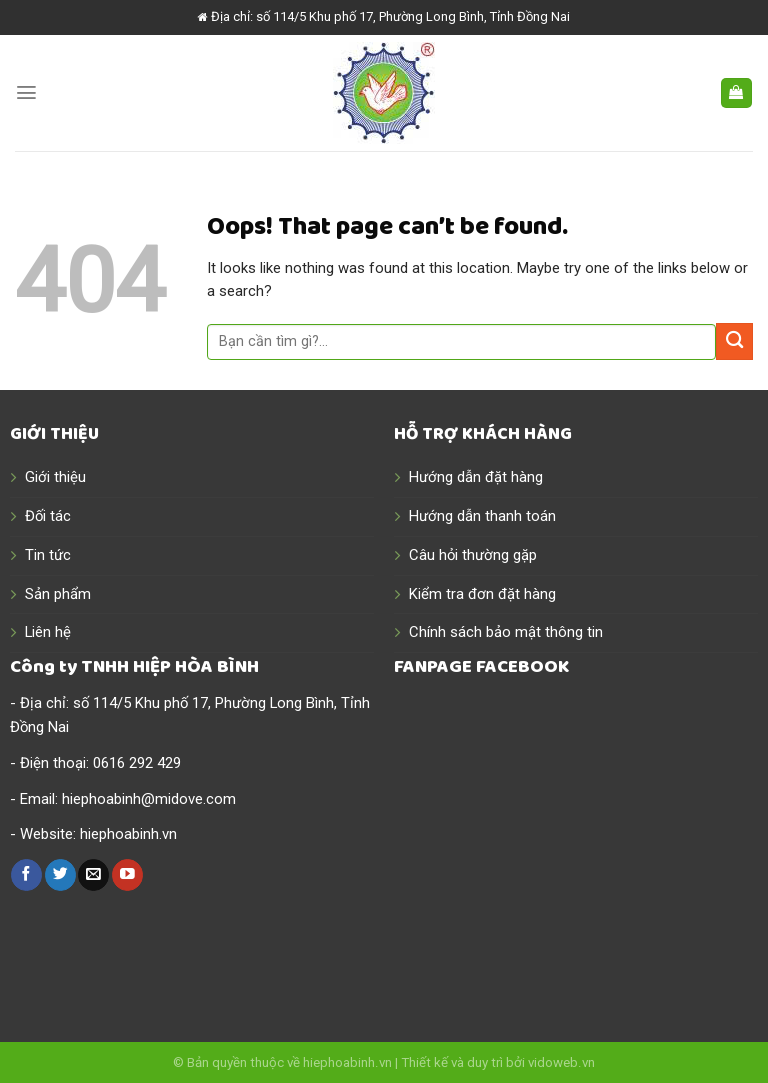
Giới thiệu (55, 477)
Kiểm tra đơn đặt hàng (482, 594)
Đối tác (48, 516)
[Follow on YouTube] (127, 874)
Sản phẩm (58, 594)
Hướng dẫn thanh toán (482, 516)
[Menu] (26, 92)
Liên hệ (48, 632)
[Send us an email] (93, 874)
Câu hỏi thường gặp (473, 555)
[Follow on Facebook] (26, 874)
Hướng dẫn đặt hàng (476, 477)
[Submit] (734, 341)
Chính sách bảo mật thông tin (506, 632)
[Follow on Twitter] (60, 874)
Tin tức (48, 555)
